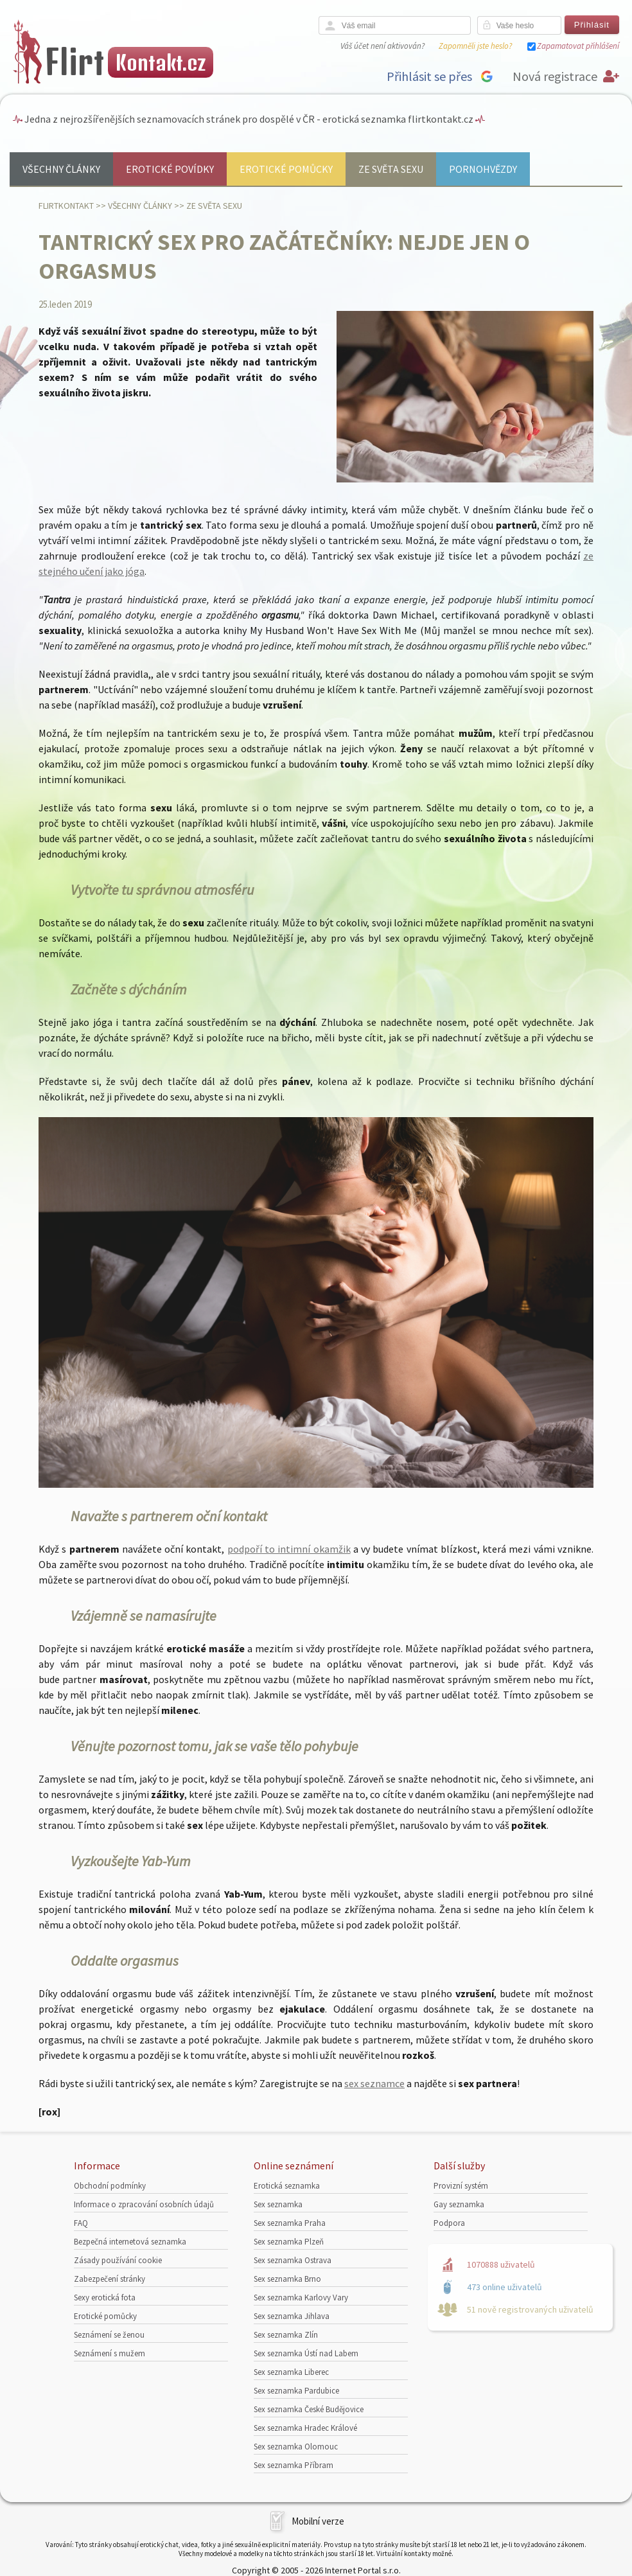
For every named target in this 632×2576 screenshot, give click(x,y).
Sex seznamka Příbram (293, 2465)
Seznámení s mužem (109, 2353)
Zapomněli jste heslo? (475, 45)
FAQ (81, 2223)
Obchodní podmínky (110, 2185)
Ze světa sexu (390, 169)
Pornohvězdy (483, 169)
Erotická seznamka (287, 2185)
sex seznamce (374, 2083)
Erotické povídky (170, 169)
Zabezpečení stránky (109, 2278)
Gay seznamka (459, 2204)
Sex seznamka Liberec (291, 2372)
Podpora (449, 2223)
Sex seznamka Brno (287, 2278)
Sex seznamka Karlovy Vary (301, 2297)
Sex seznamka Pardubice (296, 2390)
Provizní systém (461, 2185)
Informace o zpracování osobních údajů (144, 2204)
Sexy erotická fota (105, 2297)
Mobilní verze (318, 2521)
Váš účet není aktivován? (382, 45)
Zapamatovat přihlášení (578, 45)
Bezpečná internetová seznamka (130, 2241)
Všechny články (61, 169)
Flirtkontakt (66, 205)
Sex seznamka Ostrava (292, 2260)
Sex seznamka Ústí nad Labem (306, 2353)
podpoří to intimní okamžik (289, 1548)
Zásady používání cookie (118, 2260)
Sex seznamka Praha (290, 2223)
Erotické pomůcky (286, 169)
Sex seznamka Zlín (286, 2334)
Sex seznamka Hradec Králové (305, 2427)
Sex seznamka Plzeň (289, 2241)
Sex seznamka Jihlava (291, 2316)
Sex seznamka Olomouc (296, 2446)
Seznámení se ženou (109, 2334)
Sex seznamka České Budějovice (309, 2409)
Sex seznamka (278, 2204)
